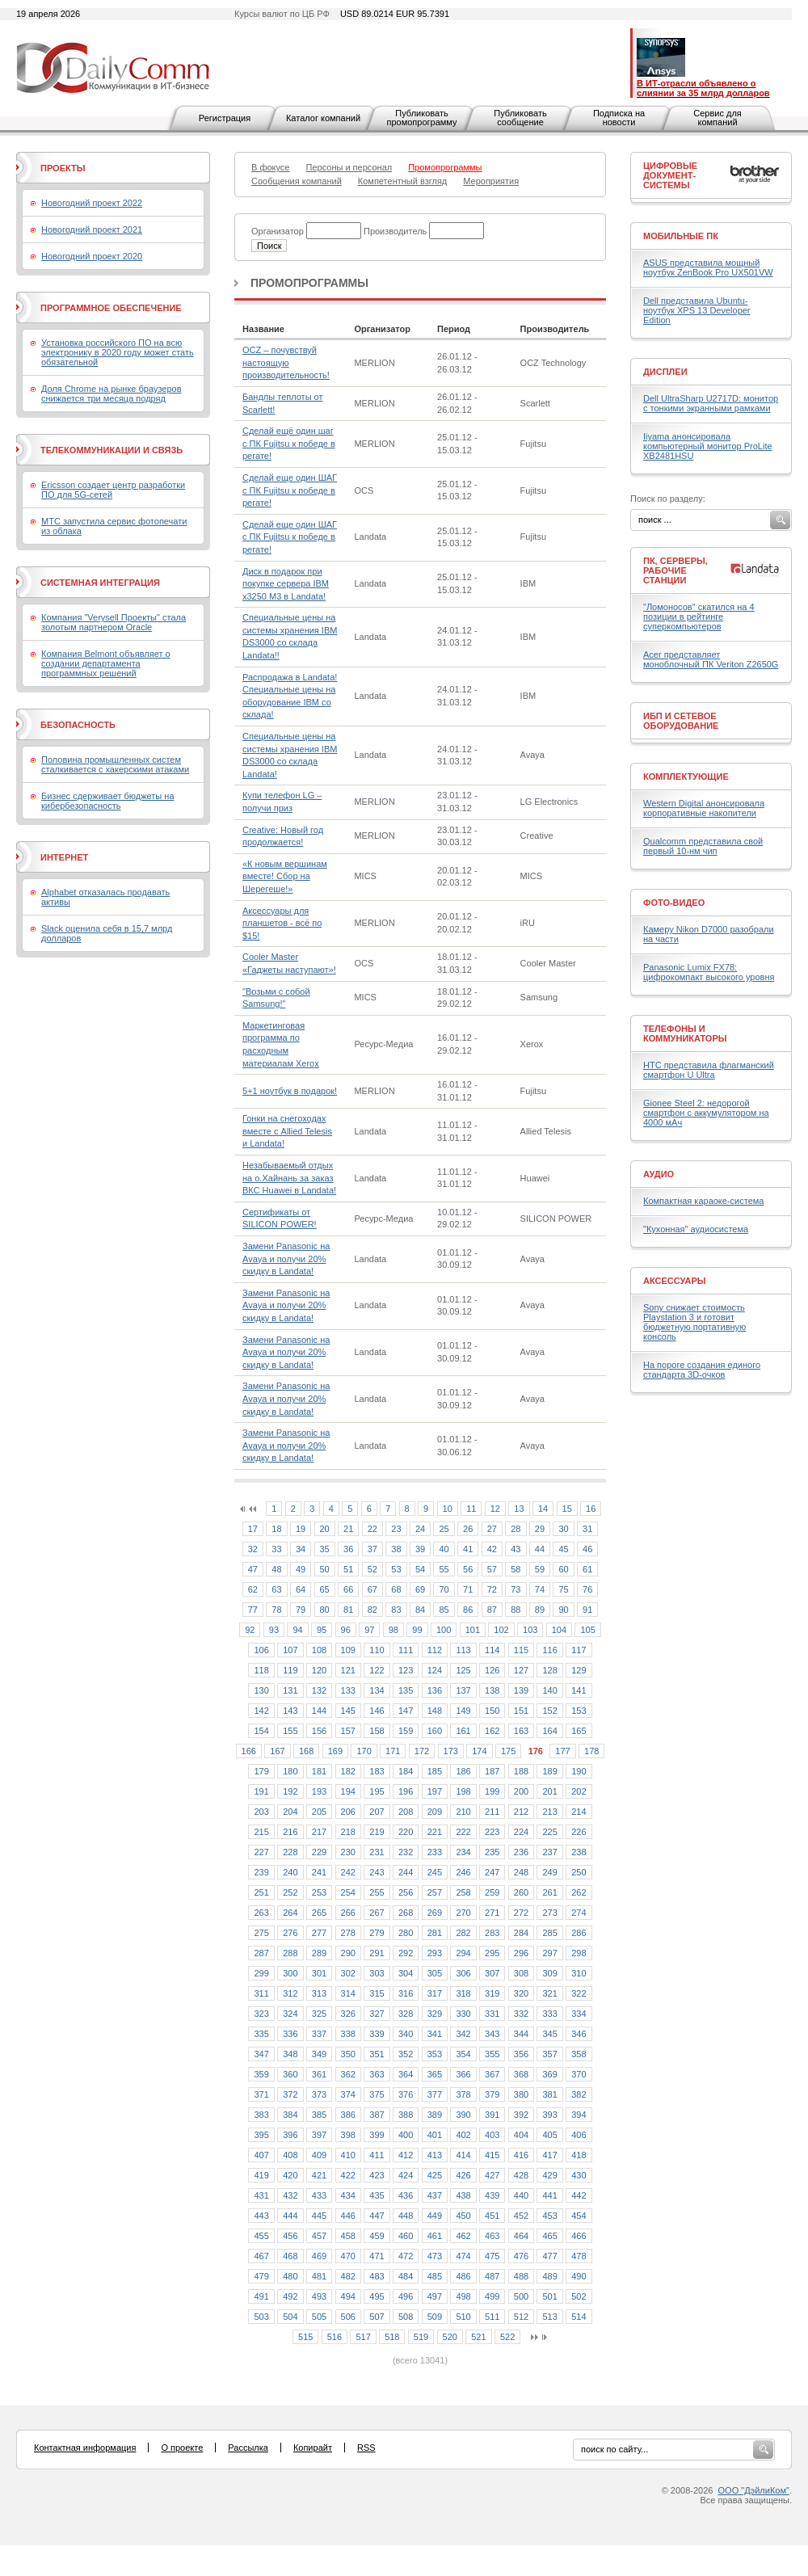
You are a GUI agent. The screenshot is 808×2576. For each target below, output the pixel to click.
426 (463, 2175)
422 (348, 2175)
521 (478, 2337)
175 (508, 1751)
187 (492, 1771)
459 (376, 2236)
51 (348, 1569)
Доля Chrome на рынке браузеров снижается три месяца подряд (111, 393)
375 (376, 2094)
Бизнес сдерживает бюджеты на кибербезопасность (108, 800)
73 (515, 1589)
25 (443, 1529)
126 (492, 1670)
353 (434, 2054)
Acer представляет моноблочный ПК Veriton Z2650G (710, 659)
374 (348, 2094)
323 (261, 2013)
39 (420, 1549)
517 (363, 2337)
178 (591, 1751)
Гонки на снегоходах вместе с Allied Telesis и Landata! (287, 1130)
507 (376, 2316)
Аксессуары (674, 1281)
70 (443, 1589)
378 (463, 2094)
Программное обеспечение (111, 308)
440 (521, 2195)
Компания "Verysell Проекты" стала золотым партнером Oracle (113, 622)
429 (549, 2175)
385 (319, 2114)
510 (463, 2316)
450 (463, 2215)
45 (563, 1549)
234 (463, 1852)
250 (578, 1872)
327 (376, 2013)
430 (578, 2175)
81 (348, 1609)
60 (563, 1569)
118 (261, 1670)
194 (348, 1791)
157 (348, 1731)
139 (521, 1690)
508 (405, 2316)
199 (492, 1791)
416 (521, 2155)
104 (559, 1630)
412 (405, 2155)
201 (549, 1791)
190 (578, 1771)
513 (549, 2316)
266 (348, 1912)
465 (549, 2236)
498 (463, 2296)
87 (492, 1609)
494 (348, 2296)
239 (261, 1872)
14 (543, 1508)
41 (468, 1549)
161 (463, 1731)
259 (492, 1892)
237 (549, 1852)
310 (578, 1973)
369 (549, 2074)
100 (443, 1630)
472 (405, 2256)
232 (405, 1852)
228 (290, 1852)
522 (507, 2337)
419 (261, 2175)
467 (261, 2256)
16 (590, 1508)
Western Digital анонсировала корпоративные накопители (703, 808)
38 (396, 1549)
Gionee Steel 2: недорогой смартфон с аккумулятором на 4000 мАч (706, 1112)
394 (578, 2114)
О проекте (182, 2447)
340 (405, 2034)
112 (434, 1650)
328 (405, 2013)
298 (578, 1953)
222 (463, 1832)
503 (261, 2316)
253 (319, 1892)
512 (521, 2316)
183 (376, 1771)
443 (261, 2215)
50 (325, 1569)
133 (348, 1690)
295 (492, 1953)
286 (578, 1933)
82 (372, 1609)
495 (376, 2296)
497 (434, 2296)
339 (376, 2034)
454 (578, 2215)
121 (348, 1670)
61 (587, 1569)
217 (319, 1832)
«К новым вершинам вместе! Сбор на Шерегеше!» (284, 876)
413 (434, 2155)
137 (463, 1690)
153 (578, 1710)
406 (578, 2135)
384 (290, 2114)
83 (396, 1609)
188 (521, 1771)
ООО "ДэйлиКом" (753, 2490)
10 (447, 1508)
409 (319, 2155)
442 (578, 2195)
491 (261, 2296)
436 (405, 2195)
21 (348, 1529)
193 (319, 1791)
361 (319, 2074)
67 (372, 1589)
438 (463, 2195)
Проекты (62, 168)
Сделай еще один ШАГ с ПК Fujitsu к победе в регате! (289, 490)
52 (372, 1569)
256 (405, 1892)
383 (261, 2114)
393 (549, 2114)
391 (492, 2114)
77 (253, 1609)
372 (290, 2094)
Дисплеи (665, 372)
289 (319, 1953)
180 (290, 1771)
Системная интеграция (100, 582)
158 (376, 1731)
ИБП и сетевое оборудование (680, 720)
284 (521, 1933)
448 (405, 2215)
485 (434, 2276)
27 (492, 1529)
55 (443, 1569)
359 (261, 2074)
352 (405, 2054)
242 (348, 1872)
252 (290, 1892)
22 (372, 1529)
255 (376, 1892)
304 (405, 1973)
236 (521, 1852)
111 (405, 1650)
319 (492, 1993)
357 (549, 2054)
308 (521, 1973)
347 (261, 2054)
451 (492, 2215)
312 (290, 1993)
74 (540, 1589)
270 (463, 1912)
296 (521, 1953)
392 (521, 2114)
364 (405, 2074)
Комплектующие (686, 776)
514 (578, 2316)
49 (300, 1569)
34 (300, 1549)
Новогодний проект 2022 (91, 203)
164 (549, 1731)
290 (348, 1953)
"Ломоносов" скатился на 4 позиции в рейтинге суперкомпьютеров (699, 616)
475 (492, 2256)
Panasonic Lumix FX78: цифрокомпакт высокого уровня (708, 972)
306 (463, 1973)
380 (521, 2094)
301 (319, 1973)
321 (549, 1993)
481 (319, 2276)
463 (492, 2236)
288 (290, 1953)
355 (492, 2054)
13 (519, 1508)
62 (253, 1589)
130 (261, 1690)
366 (463, 2074)
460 (405, 2236)
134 (376, 1690)
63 (276, 1589)
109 (348, 1650)
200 (521, 1791)
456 (290, 2236)
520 (450, 2337)
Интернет (64, 857)
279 (376, 1933)
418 (578, 2155)
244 (405, 1872)
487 (492, 2276)
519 (421, 2337)
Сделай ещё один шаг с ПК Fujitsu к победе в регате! (288, 443)
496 (405, 2296)
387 (376, 2114)
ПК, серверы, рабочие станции (675, 570)
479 (261, 2276)
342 (463, 2034)
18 (276, 1529)
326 (348, 2013)
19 (300, 1529)
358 (578, 2054)
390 (463, 2114)
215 (261, 1832)
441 (549, 2195)
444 (290, 2215)
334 (578, 2013)
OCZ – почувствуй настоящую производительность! (286, 362)
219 (376, 1832)
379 (492, 2094)
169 (335, 1751)
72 (492, 1589)
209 (434, 1811)
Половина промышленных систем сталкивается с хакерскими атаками (115, 764)
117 (578, 1650)
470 (348, 2256)
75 (563, 1589)
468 (290, 2256)
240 (290, 1872)
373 (319, 2094)
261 (549, 1892)
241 (319, 1872)
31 (587, 1529)
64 (300, 1589)
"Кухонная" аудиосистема (695, 1229)
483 (376, 2276)
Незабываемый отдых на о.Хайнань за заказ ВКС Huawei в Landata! (289, 1177)
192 (290, 1791)
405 (549, 2135)
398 (348, 2135)
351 (376, 2054)
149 (463, 1710)
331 (492, 2013)
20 (325, 1529)
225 (549, 1832)
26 (468, 1529)
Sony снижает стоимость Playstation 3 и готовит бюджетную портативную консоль (694, 1322)
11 (471, 1508)
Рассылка (248, 2447)
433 (319, 2195)
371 (261, 2094)
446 (348, 2215)
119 (290, 1670)
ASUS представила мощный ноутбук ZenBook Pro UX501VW (708, 267)
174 (479, 1751)
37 (372, 1549)
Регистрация (224, 118)
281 (434, 1933)
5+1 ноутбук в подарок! (289, 1091)
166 (249, 1751)
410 (348, 2155)
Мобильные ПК (680, 236)
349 (319, 2054)
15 (567, 1508)
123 (405, 1670)
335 (261, 2034)
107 (290, 1650)
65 (325, 1589)
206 (348, 1811)
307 (492, 1973)
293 (434, 1953)
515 (305, 2337)
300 (290, 1973)
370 (578, 2074)
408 (290, 2155)
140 (549, 1690)
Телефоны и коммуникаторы (685, 1033)
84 (420, 1609)
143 (290, 1710)
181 (319, 1771)
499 (492, 2296)
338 (348, 2034)
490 (578, 2276)
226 (578, 1832)
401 (434, 2135)
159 (405, 1731)
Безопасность (78, 725)
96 (346, 1630)
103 (530, 1630)
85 (443, 1609)
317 (434, 1993)
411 (376, 2155)
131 (290, 1690)
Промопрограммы (309, 282)
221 (434, 1832)
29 (540, 1529)
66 (348, 1589)
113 (463, 1650)
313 (319, 1993)
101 (472, 1630)
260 (521, 1892)
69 (420, 1589)
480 (290, 2276)
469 (319, 2256)
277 (319, 1933)
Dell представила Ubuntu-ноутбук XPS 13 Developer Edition (697, 310)
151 (521, 1710)
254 (348, 1892)
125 (463, 1670)
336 (290, 2034)
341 (434, 2034)
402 (463, 2135)
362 (348, 2074)
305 (434, 1973)
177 (562, 1751)
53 (396, 1569)
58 (515, 1569)
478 (578, 2256)
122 (376, 1670)
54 (420, 1569)
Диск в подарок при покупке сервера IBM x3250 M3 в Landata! (285, 583)
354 (463, 2054)
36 (348, 1549)
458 (348, 2236)
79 (300, 1609)
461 (434, 2236)
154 (261, 1731)
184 (405, 1771)
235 (492, 1852)
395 (261, 2135)
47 (253, 1569)
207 (376, 1811)
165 (578, 1731)
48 (276, 1569)
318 (463, 1993)
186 (463, 1771)
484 (405, 2276)
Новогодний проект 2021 (91, 229)
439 (492, 2195)
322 (578, 1993)
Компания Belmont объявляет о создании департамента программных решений (105, 663)
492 (290, 2296)
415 (492, 2155)
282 (463, 1933)
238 (578, 1852)
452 (521, 2215)
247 (492, 1872)
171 (392, 1751)
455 (261, 2236)
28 (515, 1529)
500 (521, 2296)
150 (492, 1710)
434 (348, 2195)
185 (434, 1771)
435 (376, 2195)
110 (376, 1650)
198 (463, 1791)
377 (434, 2094)
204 (290, 1811)
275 (261, 1933)
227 (261, 1852)
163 (521, 1731)
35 (325, 1549)
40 (443, 1549)
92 (250, 1630)
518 (392, 2337)
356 (521, 2054)
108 (319, 1650)
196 (405, 1791)
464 (521, 2236)
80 (325, 1609)
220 (405, 1832)
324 (290, 2013)
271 (492, 1912)
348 (290, 2054)
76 (587, 1589)
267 (376, 1912)
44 (540, 1549)
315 (376, 1993)
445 (319, 2215)
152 (549, 1710)
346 (578, 2034)
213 (549, 1811)
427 (492, 2175)
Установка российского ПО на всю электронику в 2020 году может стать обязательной (117, 352)
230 (348, 1852)
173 (451, 1751)
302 (348, 1973)
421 (319, 2175)
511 (492, 2316)
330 (463, 2013)
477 (549, 2256)
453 (549, 2215)
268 (405, 1912)
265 (319, 1912)
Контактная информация (85, 2447)
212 (521, 1811)
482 (348, 2276)
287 (261, 1953)
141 (578, 1690)
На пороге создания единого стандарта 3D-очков (701, 1369)
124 (434, 1670)
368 (521, 2074)
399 (376, 2135)
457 (319, 2236)
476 (521, 2256)
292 (405, 1953)
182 (348, 1771)
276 (290, 1933)
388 (405, 2114)
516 (334, 2337)
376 (405, 2094)
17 (253, 1529)
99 (417, 1630)
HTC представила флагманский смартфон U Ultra (708, 1070)
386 (348, 2114)
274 (578, 1912)
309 (549, 1973)
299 (261, 1973)
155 (290, 1731)
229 (319, 1852)
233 (434, 1852)
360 (290, 2074)
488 (521, 2276)
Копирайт (312, 2447)
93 (274, 1630)
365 (434, 2074)
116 (549, 1650)
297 (549, 1953)
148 (434, 1710)
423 (376, 2175)
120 (319, 1670)
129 (578, 1670)
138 (492, 1690)
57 (492, 1569)
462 (463, 2236)
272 (521, 1912)
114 (492, 1650)
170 (363, 1751)
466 (578, 2236)
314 (348, 1993)
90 (563, 1609)
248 (521, 1872)
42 (492, 1549)
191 (261, 1791)
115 (521, 1650)
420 (290, 2175)
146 (376, 1710)
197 (434, 1791)
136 (434, 1690)
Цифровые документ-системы (670, 175)
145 (348, 1710)
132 (319, 1690)
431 (261, 2195)
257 (434, 1892)
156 (319, 1731)
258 (463, 1892)
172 (422, 1751)
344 (521, 2034)
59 (540, 1569)
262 (578, 1892)
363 (376, 2074)
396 (290, 2135)
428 (521, 2175)
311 (261, 1993)
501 (549, 2296)
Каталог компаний (323, 118)
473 (434, 2256)
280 (405, 1933)
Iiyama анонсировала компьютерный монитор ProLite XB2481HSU (707, 446)
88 (515, 1609)
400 (405, 2135)
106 (261, 1650)
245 (434, 1872)
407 (261, 2155)
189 (549, 1771)
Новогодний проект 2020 (91, 256)
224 (521, 1832)
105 (587, 1630)
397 (319, 2135)
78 (276, 1609)
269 (434, 1912)
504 (290, 2316)
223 (492, 1832)
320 (521, 1993)
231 (376, 1852)
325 (319, 2013)
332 (521, 2013)
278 (348, 1933)
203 (261, 1811)
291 (376, 1953)
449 (434, 2215)
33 (276, 1549)
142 (261, 1710)
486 (463, 2276)
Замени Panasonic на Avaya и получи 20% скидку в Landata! (286, 1258)
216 (290, 1832)
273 (549, 1912)
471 (376, 2256)
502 (578, 2296)
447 (376, 2215)
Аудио (658, 1174)
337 (319, 2034)
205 (319, 1811)
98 (393, 1630)
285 (549, 1933)
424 (405, 2175)
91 (587, 1609)
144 (319, 1710)
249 (549, 1872)
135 (405, 1690)
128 (549, 1670)
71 (468, 1589)
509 (434, 2316)
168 (306, 1751)
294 (463, 1953)
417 (549, 2155)
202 (578, 1791)
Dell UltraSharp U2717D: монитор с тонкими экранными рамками (710, 403)
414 (463, 2155)
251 (261, 1892)
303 (376, 1973)
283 (492, 1933)
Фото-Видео (674, 902)
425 (434, 2175)
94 (297, 1630)
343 (492, 2034)
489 (549, 2276)
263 (261, 1912)
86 (468, 1609)
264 (290, 1912)
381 (549, 2094)
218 (348, 1832)
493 (319, 2296)
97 (369, 1630)
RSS (366, 2447)
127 (521, 1670)
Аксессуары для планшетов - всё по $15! (282, 923)
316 (405, 1993)
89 (540, 1609)
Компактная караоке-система (703, 1201)
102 (501, 1630)
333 (549, 2013)
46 (587, 1549)
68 (396, 1589)
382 (578, 2094)
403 (492, 2135)
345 (549, 2034)
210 (463, 1811)
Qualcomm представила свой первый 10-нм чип (703, 846)
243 (376, 1872)
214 (578, 1811)
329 (434, 2013)
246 (463, 1872)
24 (420, 1529)
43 (515, 1549)
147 (405, 1710)
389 (434, 2114)
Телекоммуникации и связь (111, 450)
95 (321, 1630)
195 (376, 1791)
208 (405, 1811)
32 (253, 1549)
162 (492, 1731)
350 (348, 2054)
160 (434, 1731)
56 (468, 1569)
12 (495, 1508)
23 (396, 1529)
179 (261, 1771)
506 (348, 2316)
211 (492, 1811)
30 (563, 1529)
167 (277, 1751)
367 (492, 2074)
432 (290, 2195)
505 (319, 2316)
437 (434, 2195)
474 (463, 2256)
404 (521, 2135)
